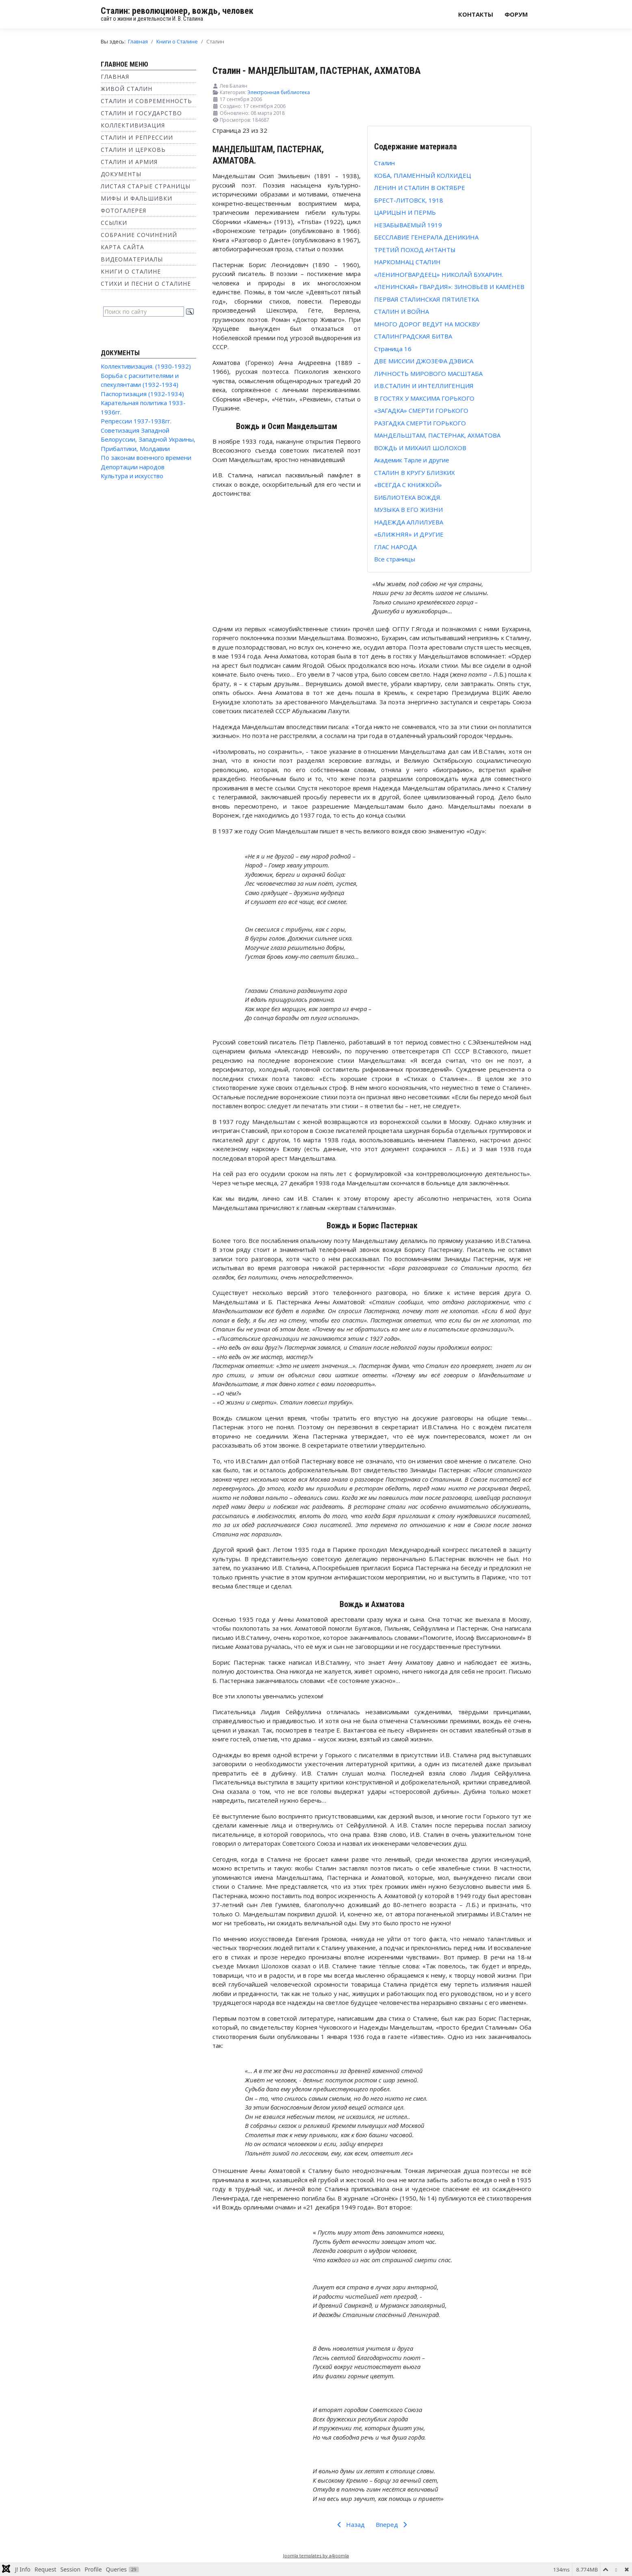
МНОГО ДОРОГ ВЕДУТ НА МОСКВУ (427, 324)
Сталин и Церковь (133, 149)
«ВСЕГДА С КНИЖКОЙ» (408, 485)
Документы (121, 174)
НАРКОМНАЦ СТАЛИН (407, 262)
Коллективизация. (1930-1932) (146, 366)
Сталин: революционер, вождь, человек (177, 11)
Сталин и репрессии (137, 137)
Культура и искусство (132, 476)
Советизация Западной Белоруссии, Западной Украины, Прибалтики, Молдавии (148, 439)
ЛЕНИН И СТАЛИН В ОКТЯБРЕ (419, 187)
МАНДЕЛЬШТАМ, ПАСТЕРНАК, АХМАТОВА (437, 435)
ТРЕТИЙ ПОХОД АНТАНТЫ (415, 250)
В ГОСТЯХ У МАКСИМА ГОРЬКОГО (424, 398)
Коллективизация (133, 125)
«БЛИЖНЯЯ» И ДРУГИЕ (409, 534)
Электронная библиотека (278, 92)
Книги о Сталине (131, 271)
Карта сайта (122, 247)
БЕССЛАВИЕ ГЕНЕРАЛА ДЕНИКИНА (426, 237)
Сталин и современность (146, 101)
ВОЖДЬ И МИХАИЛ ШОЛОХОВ (420, 448)
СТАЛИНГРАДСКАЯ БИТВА (413, 336)
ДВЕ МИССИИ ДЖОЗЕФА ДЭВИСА (423, 361)
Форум (516, 14)
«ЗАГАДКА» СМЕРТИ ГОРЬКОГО (421, 410)
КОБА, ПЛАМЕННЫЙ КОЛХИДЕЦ (422, 175)
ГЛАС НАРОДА (395, 547)
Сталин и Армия (129, 162)
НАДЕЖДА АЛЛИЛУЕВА (408, 522)
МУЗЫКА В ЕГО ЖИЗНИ (408, 509)
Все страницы (394, 559)
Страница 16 (392, 349)
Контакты (475, 14)
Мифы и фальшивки (136, 198)
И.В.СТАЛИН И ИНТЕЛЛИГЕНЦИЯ (424, 386)
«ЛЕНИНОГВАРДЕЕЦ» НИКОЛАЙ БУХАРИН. (438, 274)
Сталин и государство (141, 113)
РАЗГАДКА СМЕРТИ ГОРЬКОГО (420, 423)
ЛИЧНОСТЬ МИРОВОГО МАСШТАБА (428, 373)
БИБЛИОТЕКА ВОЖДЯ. (408, 497)
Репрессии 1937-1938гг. (136, 421)
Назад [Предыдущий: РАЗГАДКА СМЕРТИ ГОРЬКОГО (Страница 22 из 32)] (349, 2524)
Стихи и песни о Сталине (146, 283)
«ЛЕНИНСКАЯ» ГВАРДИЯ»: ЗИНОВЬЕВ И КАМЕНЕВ (449, 287)
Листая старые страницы (145, 186)
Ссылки (114, 223)
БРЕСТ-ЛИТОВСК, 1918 (408, 200)
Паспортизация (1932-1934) (142, 394)
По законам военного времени (146, 457)
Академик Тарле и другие (411, 460)
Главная (115, 76)
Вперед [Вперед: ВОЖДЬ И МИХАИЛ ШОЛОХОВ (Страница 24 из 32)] (393, 2524)
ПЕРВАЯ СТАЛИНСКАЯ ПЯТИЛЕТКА (426, 299)
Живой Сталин (126, 89)
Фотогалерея (123, 210)
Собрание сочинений (139, 235)
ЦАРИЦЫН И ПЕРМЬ (405, 212)
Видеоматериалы (132, 259)
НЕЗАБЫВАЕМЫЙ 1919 (408, 225)
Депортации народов (132, 467)
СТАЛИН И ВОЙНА (401, 311)
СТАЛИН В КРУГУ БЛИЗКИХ (414, 472)
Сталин (384, 163)
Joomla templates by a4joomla (316, 2555)
